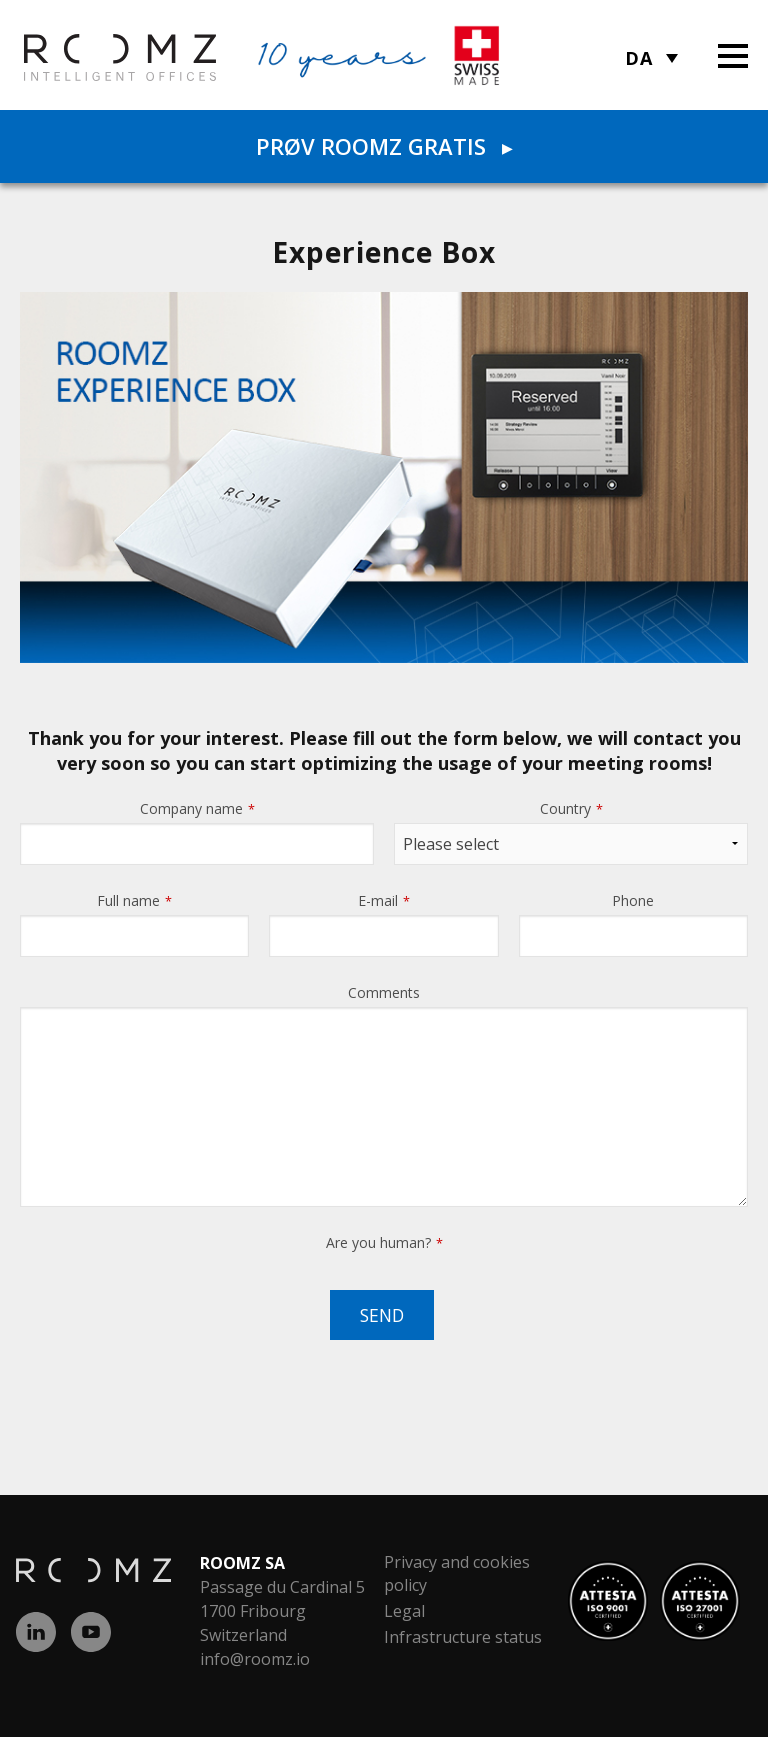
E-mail (384, 900)
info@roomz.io (255, 1659)
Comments (384, 992)
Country (571, 808)
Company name (197, 808)
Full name (134, 900)
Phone (633, 900)
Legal (404, 1611)
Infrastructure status (463, 1637)
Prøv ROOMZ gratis (384, 146)
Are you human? (384, 1242)
